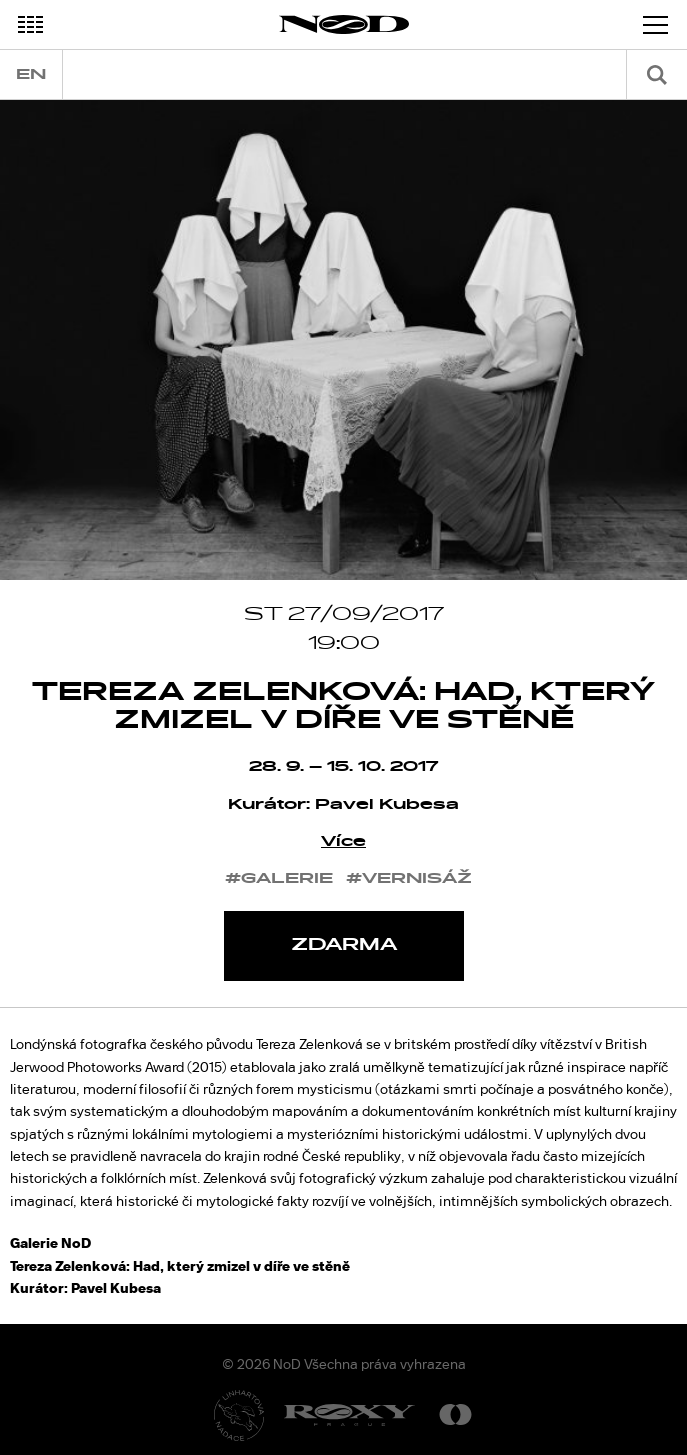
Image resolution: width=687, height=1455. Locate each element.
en (31, 74)
